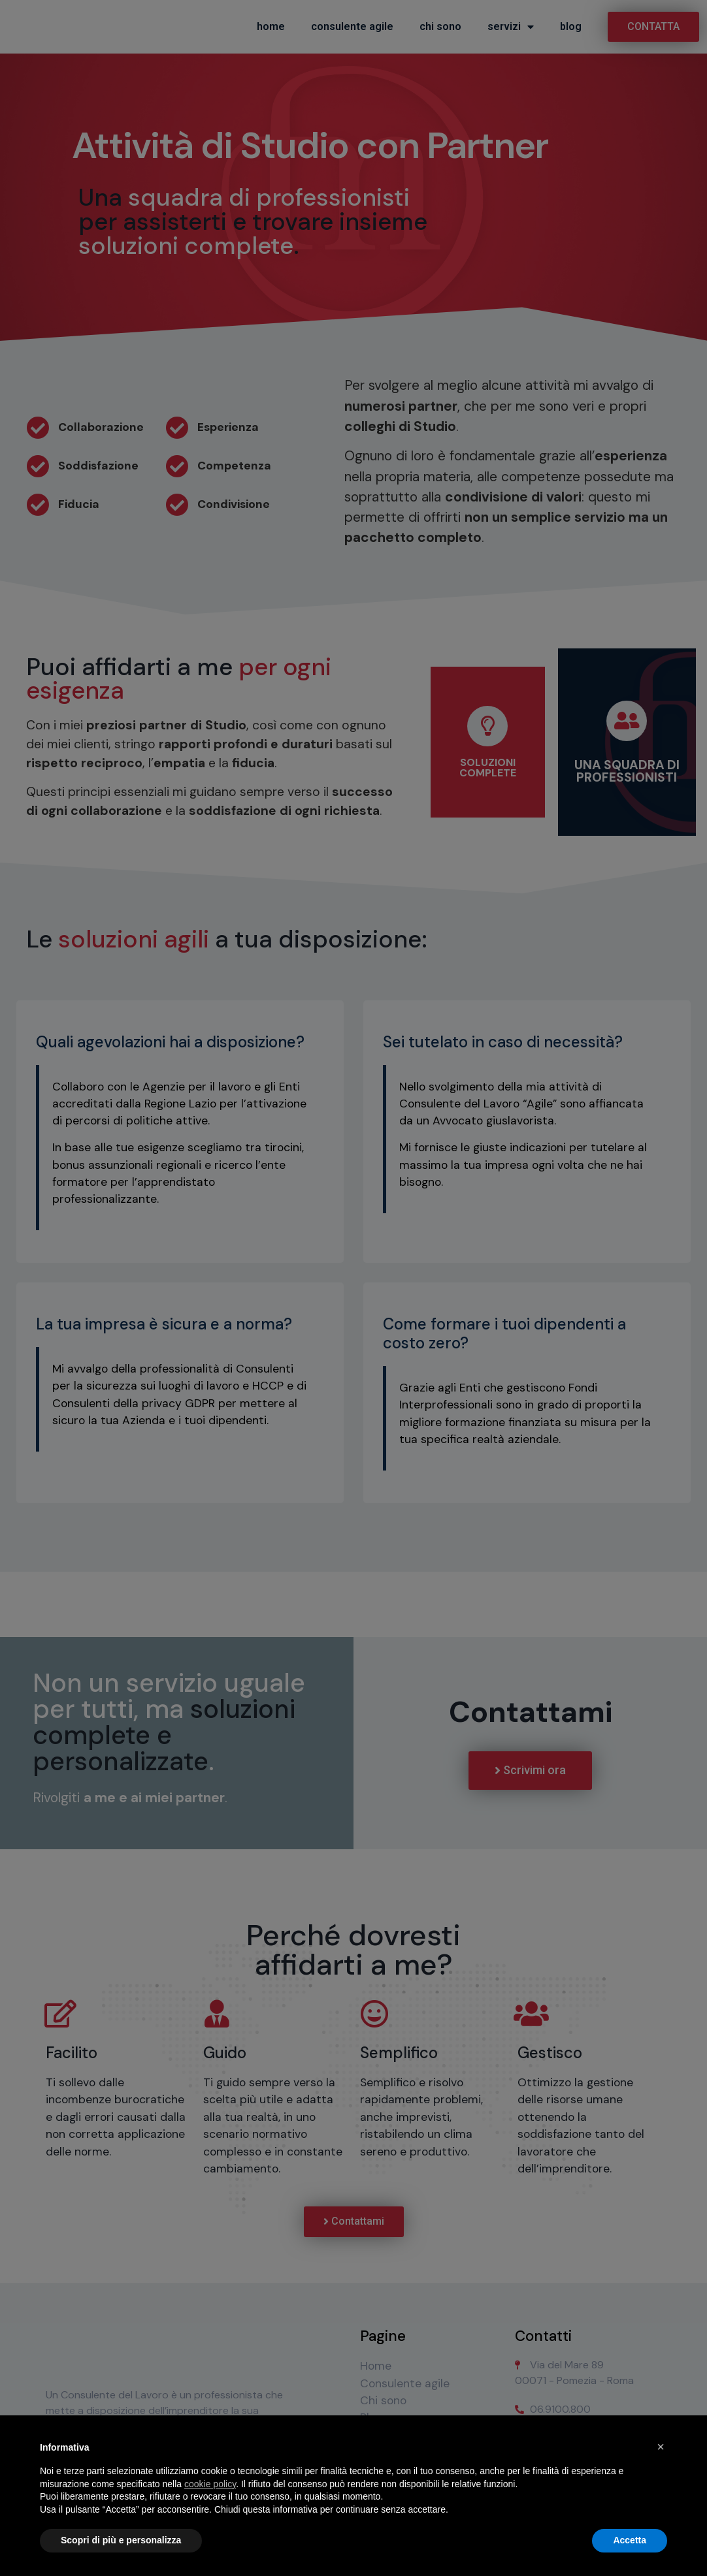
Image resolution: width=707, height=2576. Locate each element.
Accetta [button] (629, 2540)
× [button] (661, 2447)
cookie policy (210, 2484)
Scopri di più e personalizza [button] (121, 2540)
